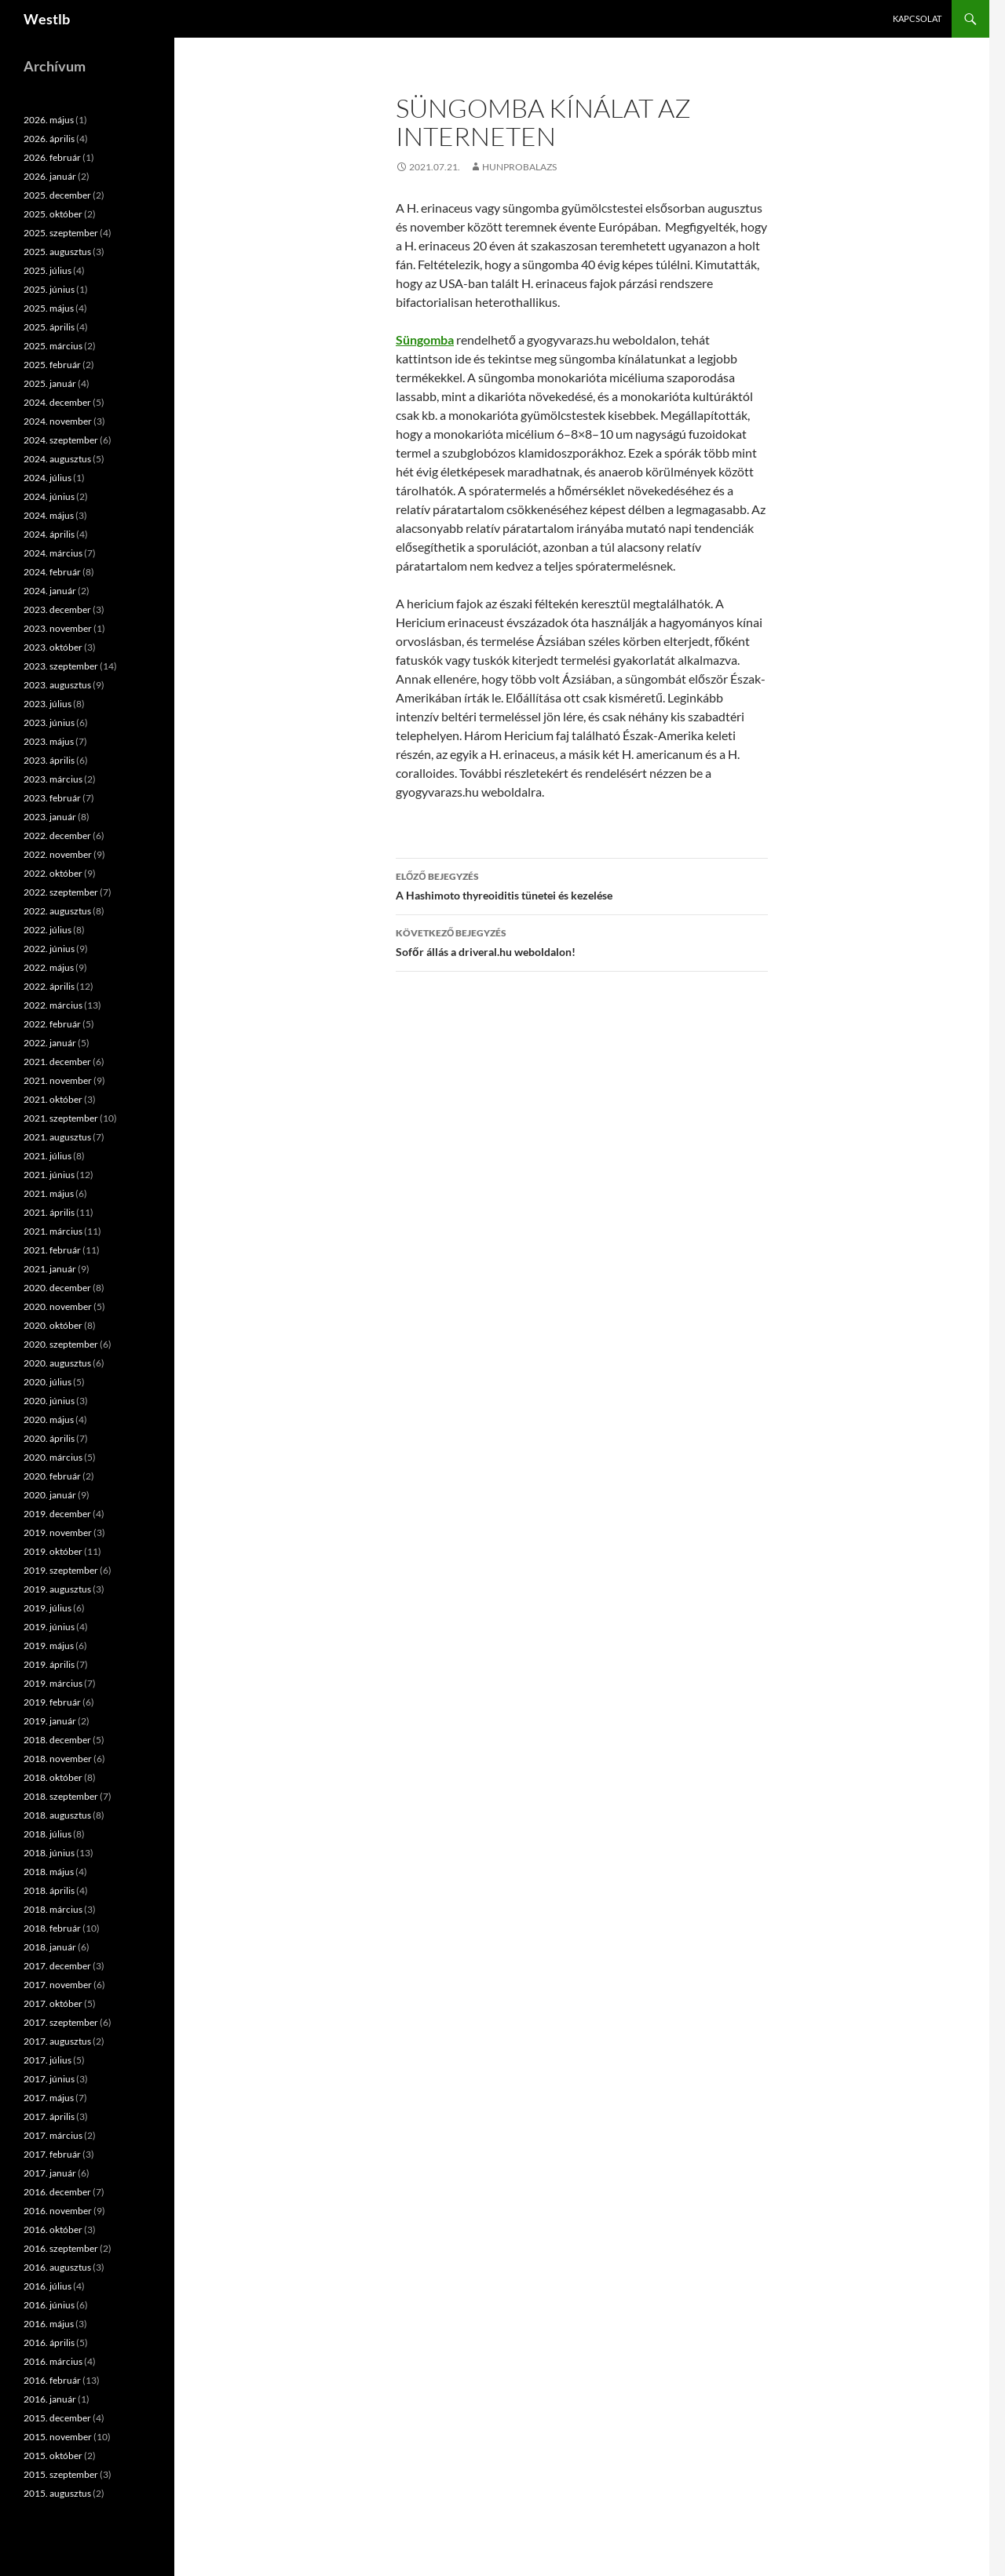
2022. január (50, 1043)
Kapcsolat (917, 18)
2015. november (58, 2437)
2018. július (47, 1834)
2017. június (49, 2079)
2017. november (58, 1984)
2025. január (50, 383)
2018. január (50, 1947)
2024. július (47, 477)
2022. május (49, 967)
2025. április (49, 327)
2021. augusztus (57, 1137)
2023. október (53, 647)
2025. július (47, 270)
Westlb (47, 18)
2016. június (49, 2305)
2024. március (53, 553)
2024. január (50, 591)
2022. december (57, 835)
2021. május (49, 1193)
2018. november (58, 1758)
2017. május (49, 2097)
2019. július (47, 1608)
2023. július (47, 704)
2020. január (50, 1495)
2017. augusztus (57, 2041)
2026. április (49, 138)
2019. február (52, 1702)
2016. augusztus (57, 2267)
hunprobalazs (519, 167)
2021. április (49, 1212)
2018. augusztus (57, 1815)
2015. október (53, 2455)
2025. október (53, 214)
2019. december (57, 1514)
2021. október (53, 1099)
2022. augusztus (57, 911)
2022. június (49, 948)
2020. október (53, 1325)
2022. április (49, 986)
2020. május (49, 1419)
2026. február (52, 157)
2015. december (57, 2418)
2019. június (49, 1627)
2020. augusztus (57, 1363)
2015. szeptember (61, 2474)
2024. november (58, 421)
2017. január (50, 2173)
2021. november (58, 1080)
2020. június (49, 1401)
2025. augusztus (57, 251)
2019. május (49, 1645)
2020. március (53, 1457)
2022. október (53, 873)
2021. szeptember (61, 1118)
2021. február (52, 1250)
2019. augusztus (57, 1589)
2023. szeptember (61, 666)
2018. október (53, 1777)
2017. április (49, 2116)
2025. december (57, 195)
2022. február (52, 1024)
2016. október (53, 2229)
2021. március (53, 1231)
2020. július (47, 1382)
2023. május (49, 741)
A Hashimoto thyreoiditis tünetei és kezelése (582, 884)
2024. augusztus (57, 459)
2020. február (52, 1476)
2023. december (57, 609)
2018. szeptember (61, 1796)
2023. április (49, 760)
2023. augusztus (57, 685)
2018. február (52, 1928)
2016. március (53, 2361)
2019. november (58, 1532)
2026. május (49, 120)
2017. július (47, 2060)
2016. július (47, 2286)
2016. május (49, 2324)
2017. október (53, 2003)
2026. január (50, 176)
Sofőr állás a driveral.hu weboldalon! (582, 941)
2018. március (53, 1909)
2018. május (49, 1871)
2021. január (50, 1269)
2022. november (58, 854)
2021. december (57, 1061)
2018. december (57, 1740)
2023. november (58, 628)
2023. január (50, 817)
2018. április (49, 1890)
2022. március (53, 1005)
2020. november (58, 1306)
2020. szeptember (61, 1344)
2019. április (49, 1664)
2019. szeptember (61, 1570)
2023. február (52, 798)
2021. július (47, 1156)
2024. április (49, 534)
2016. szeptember (61, 2248)
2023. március (53, 779)
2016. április (49, 2342)
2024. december (57, 402)
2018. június (49, 1853)
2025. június (49, 289)
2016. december (57, 2192)
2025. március (53, 346)
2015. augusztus (57, 2493)
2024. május (49, 515)
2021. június (49, 1174)
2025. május (49, 308)
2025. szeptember (61, 233)
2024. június (49, 496)
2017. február (52, 2154)
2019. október (53, 1551)
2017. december (57, 1966)
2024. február (52, 572)
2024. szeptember (61, 440)
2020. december (57, 1287)
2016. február (52, 2380)
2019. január (50, 1721)
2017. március (53, 2135)
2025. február (52, 364)
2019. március (53, 1683)
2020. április (49, 1438)
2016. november (58, 2211)
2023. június (49, 722)
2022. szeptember (61, 892)
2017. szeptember (61, 2022)
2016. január (50, 2399)
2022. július (47, 930)
